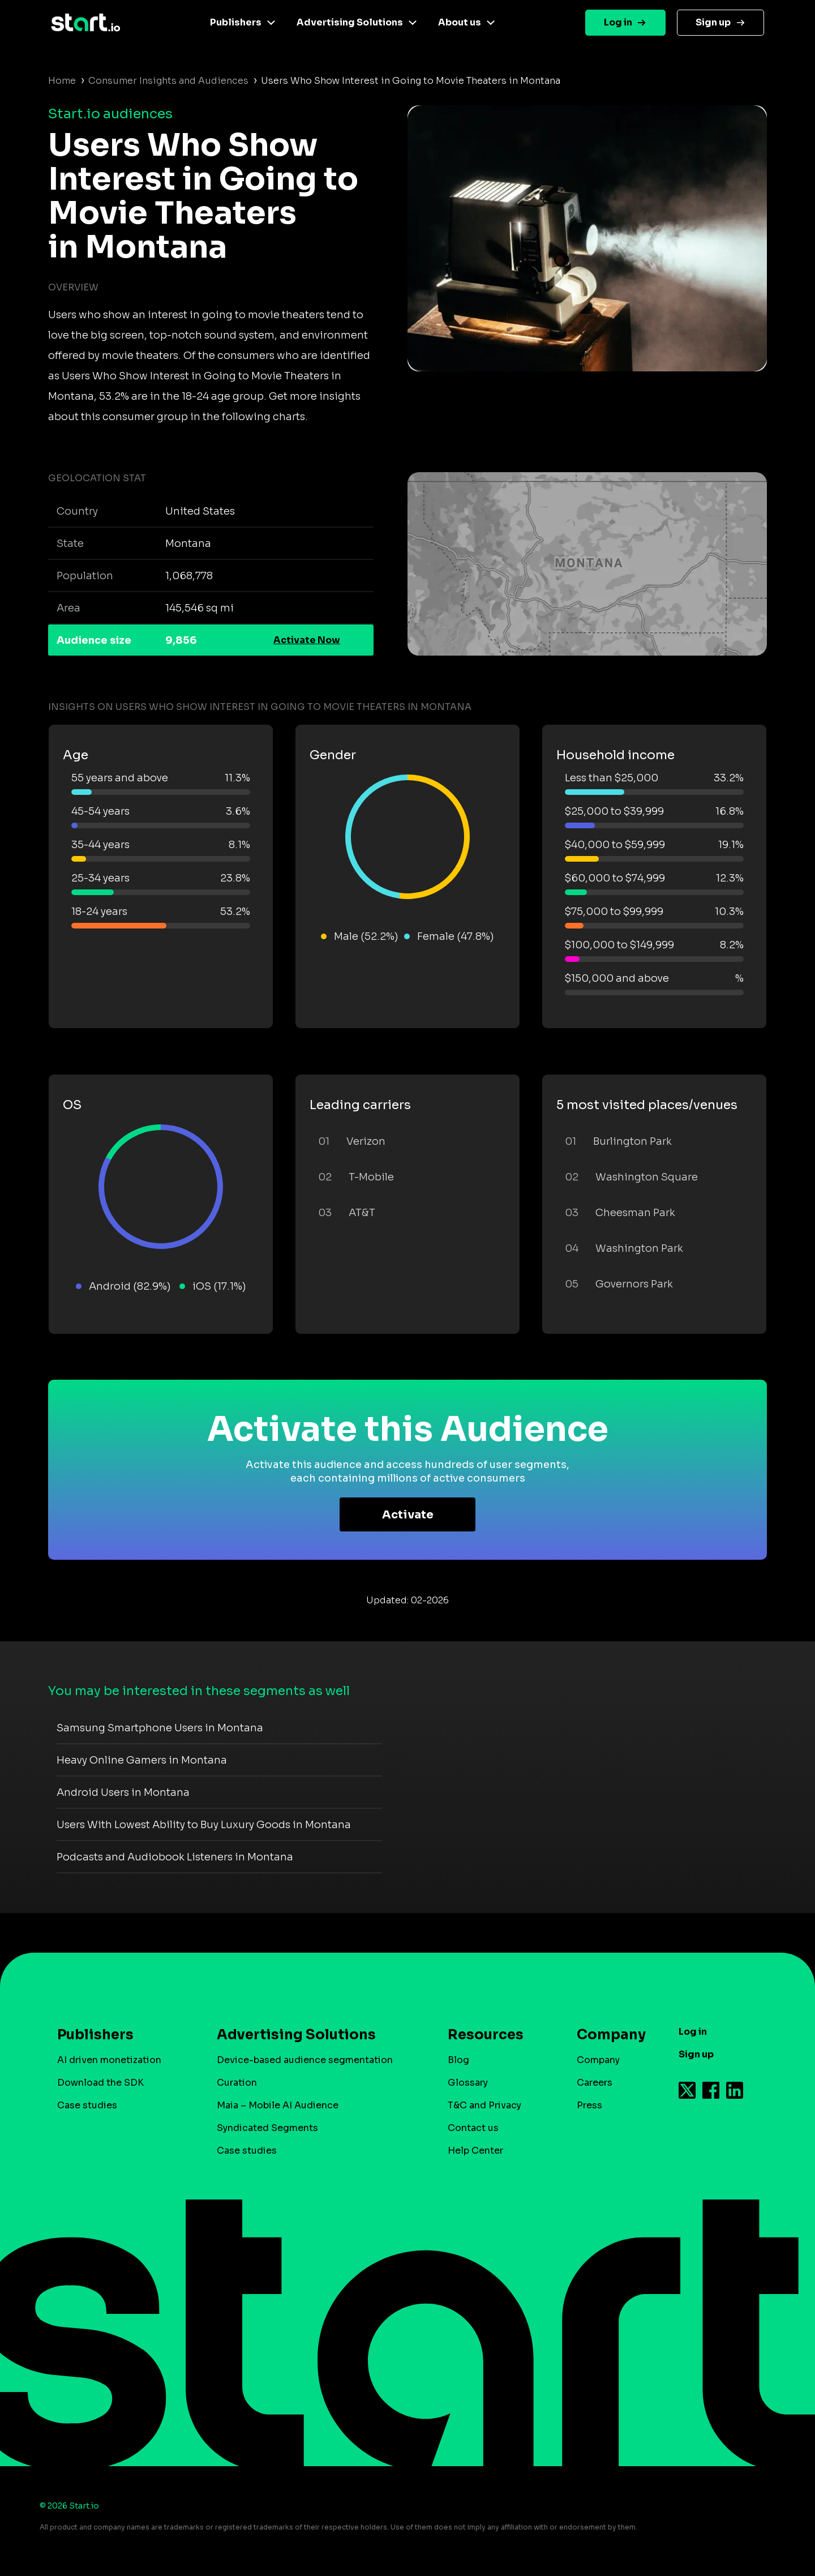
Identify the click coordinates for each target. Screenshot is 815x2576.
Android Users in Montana (123, 1792)
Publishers (235, 22)
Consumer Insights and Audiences (168, 81)
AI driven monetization (109, 2060)
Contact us (473, 2128)
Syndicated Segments (267, 2128)
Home (62, 81)
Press (589, 2105)
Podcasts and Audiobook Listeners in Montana (175, 1857)
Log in (618, 22)
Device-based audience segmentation (305, 2060)
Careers (594, 2083)
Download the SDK (100, 2083)
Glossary (468, 2083)
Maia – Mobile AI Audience (277, 2105)
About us (459, 22)
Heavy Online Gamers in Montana (142, 1760)
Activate (408, 1515)
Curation (237, 2083)
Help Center (475, 2150)
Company (606, 2034)
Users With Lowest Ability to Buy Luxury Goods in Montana (204, 1824)
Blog (458, 2060)
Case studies (87, 2105)
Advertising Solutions (350, 22)
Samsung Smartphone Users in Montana (160, 1728)
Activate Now (306, 640)
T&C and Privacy (484, 2105)
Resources (486, 2034)
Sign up (713, 22)
